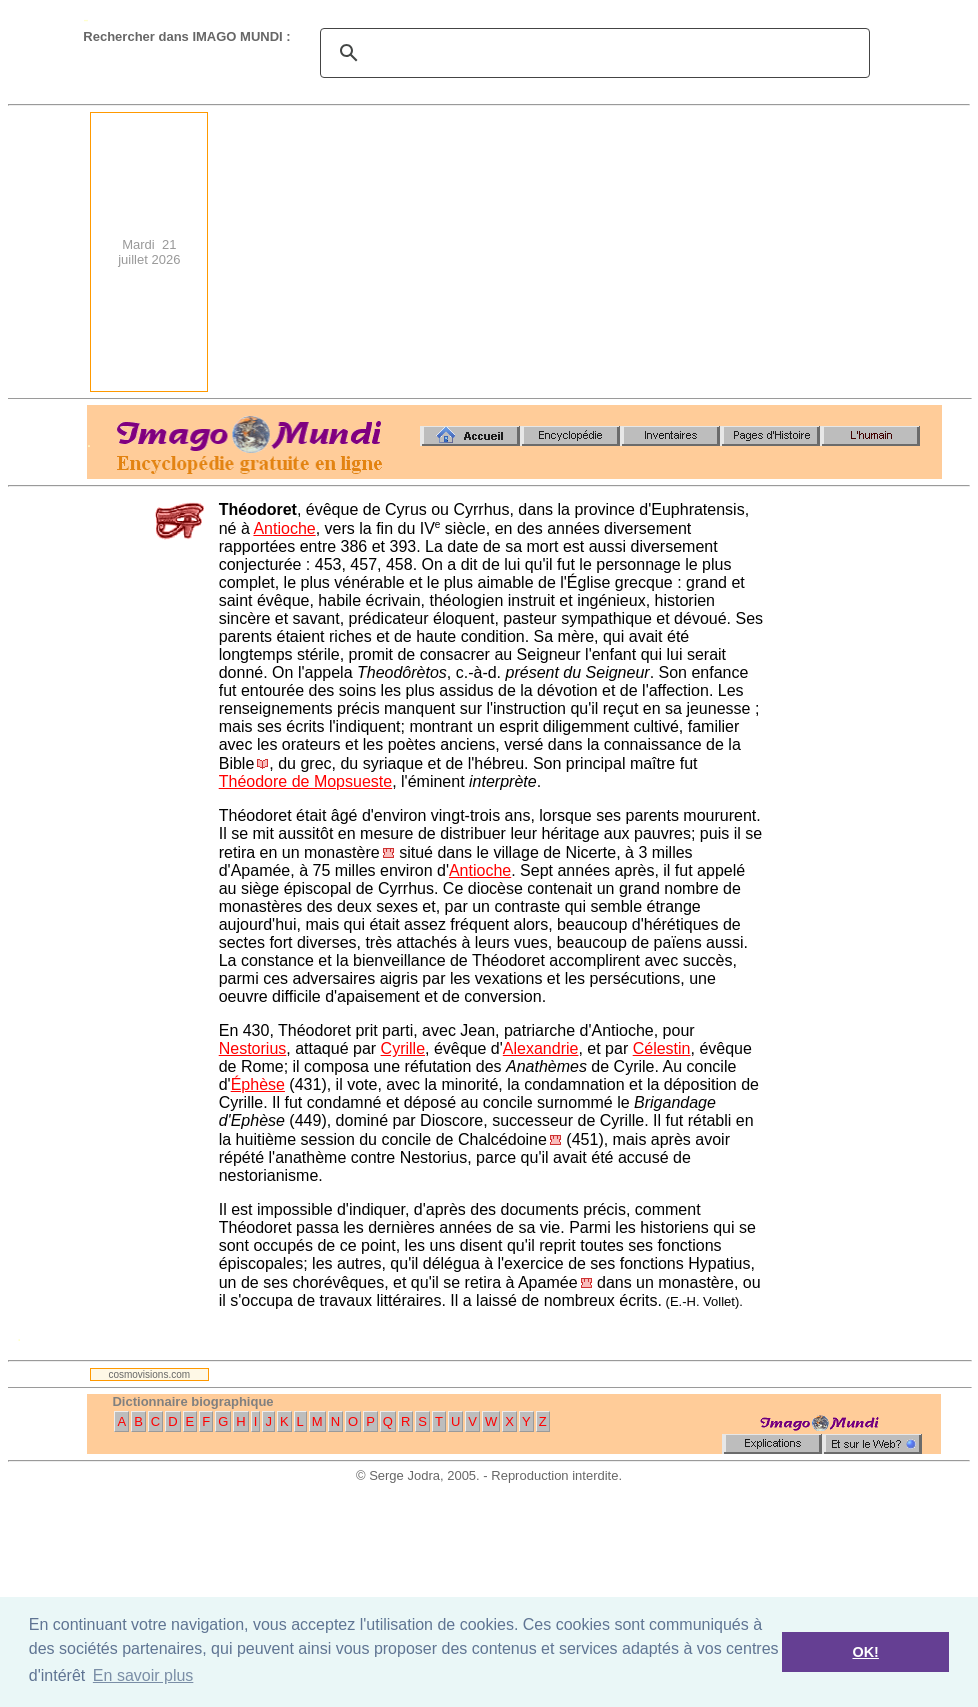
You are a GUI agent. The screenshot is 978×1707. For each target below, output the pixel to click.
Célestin (662, 1048)
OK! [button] (865, 1652)
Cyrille (403, 1048)
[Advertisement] (674, 252)
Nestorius (253, 1048)
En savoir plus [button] (143, 1675)
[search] (592, 53)
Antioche (284, 528)
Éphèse (258, 1084)
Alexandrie (541, 1048)
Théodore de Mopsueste (305, 781)
